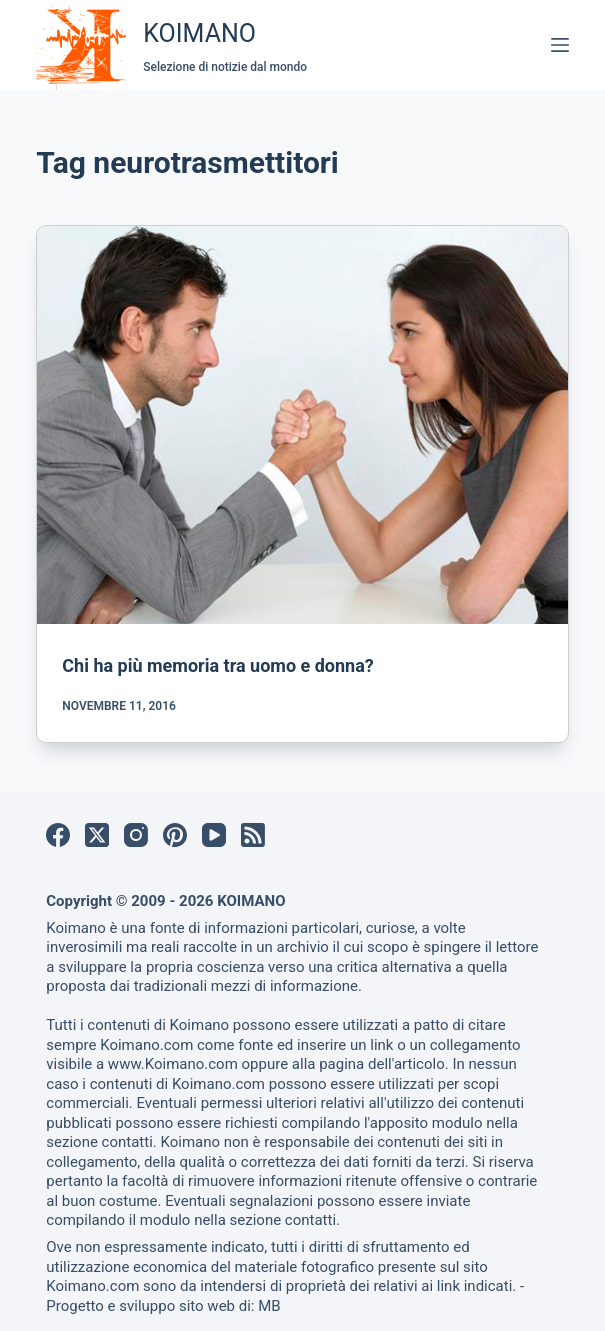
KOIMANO (199, 33)
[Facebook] (58, 835)
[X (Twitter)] (97, 835)
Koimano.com (146, 1045)
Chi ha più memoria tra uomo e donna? (217, 665)
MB (269, 1306)
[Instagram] (136, 835)
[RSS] (253, 835)
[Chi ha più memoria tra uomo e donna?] (302, 425)
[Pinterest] (175, 835)
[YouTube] (214, 835)
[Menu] (560, 45)
